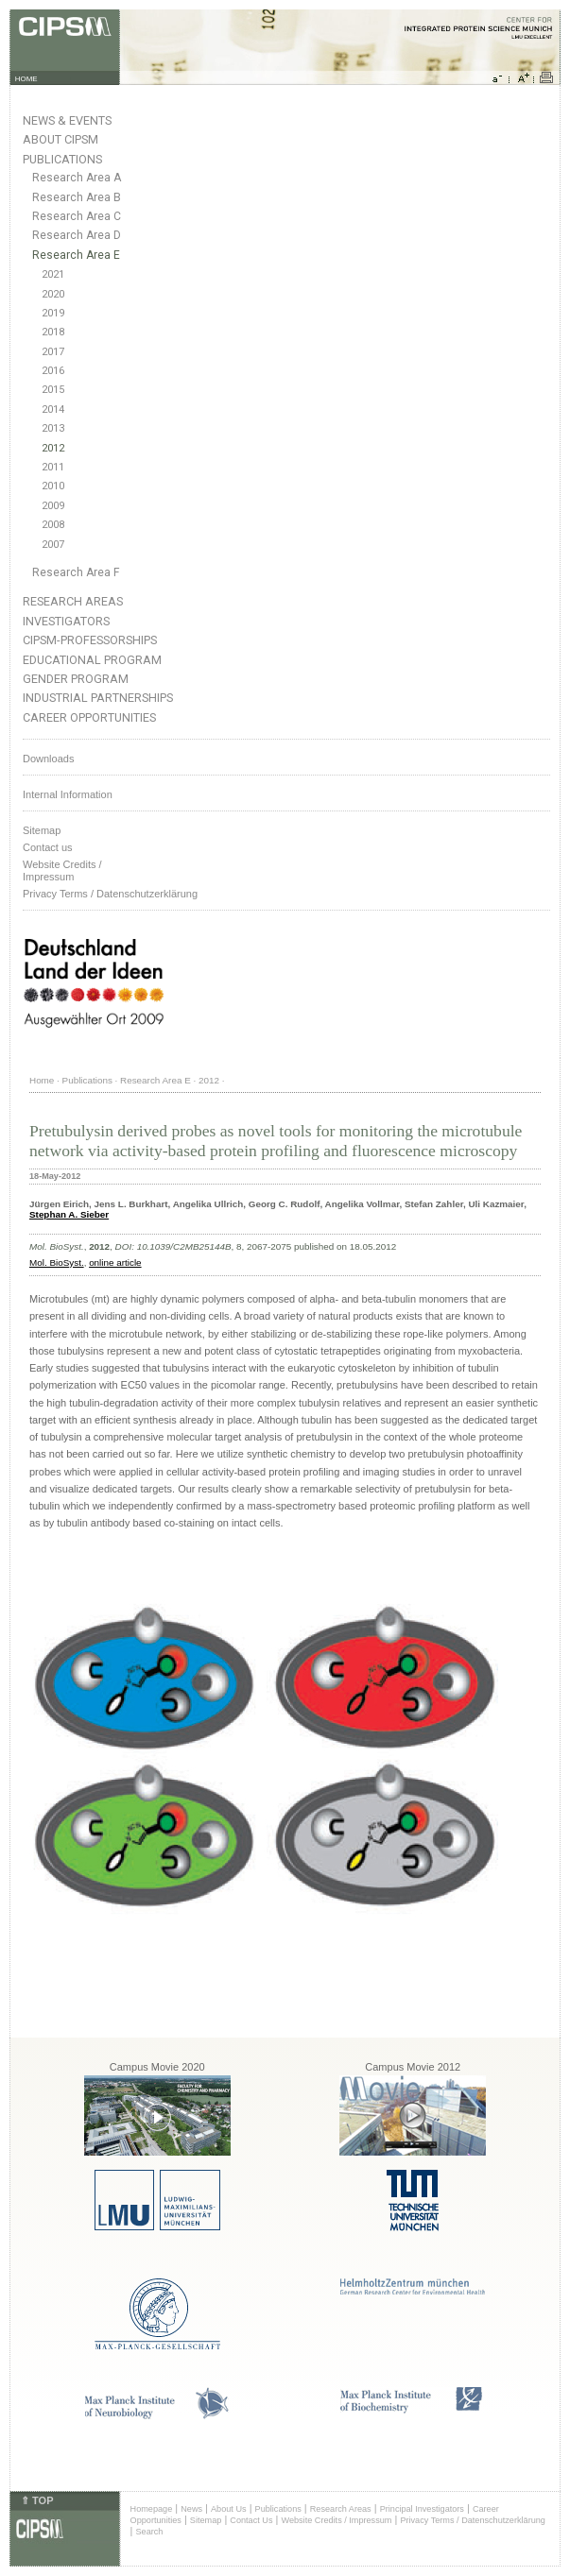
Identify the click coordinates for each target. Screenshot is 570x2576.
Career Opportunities (89, 717)
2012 (53, 448)
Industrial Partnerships (98, 698)
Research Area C (76, 216)
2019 (53, 313)
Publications (62, 159)
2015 (53, 390)
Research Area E (76, 255)
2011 (53, 467)
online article (115, 1262)
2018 (53, 332)
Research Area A (76, 177)
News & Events (67, 120)
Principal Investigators (422, 2509)
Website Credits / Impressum (336, 2520)
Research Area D (76, 235)
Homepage (151, 2509)
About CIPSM (60, 139)
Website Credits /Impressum (62, 870)
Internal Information (67, 794)
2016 (53, 371)
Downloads (48, 758)
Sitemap (41, 830)
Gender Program (76, 679)
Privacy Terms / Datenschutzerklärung (110, 893)
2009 (53, 506)
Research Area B (76, 197)
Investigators (66, 621)
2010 (53, 486)
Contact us (48, 847)
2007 (53, 544)
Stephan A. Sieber (69, 1214)
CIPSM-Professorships (90, 640)
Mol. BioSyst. (56, 1262)
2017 (53, 352)
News (191, 2509)
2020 (53, 294)
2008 (53, 525)
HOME (26, 79)
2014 (53, 409)
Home (41, 1080)
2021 (53, 274)
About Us (229, 2509)
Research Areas (73, 601)
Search (150, 2531)
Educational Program (92, 660)
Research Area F (76, 572)
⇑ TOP (37, 2500)
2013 (53, 428)
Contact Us (251, 2520)
